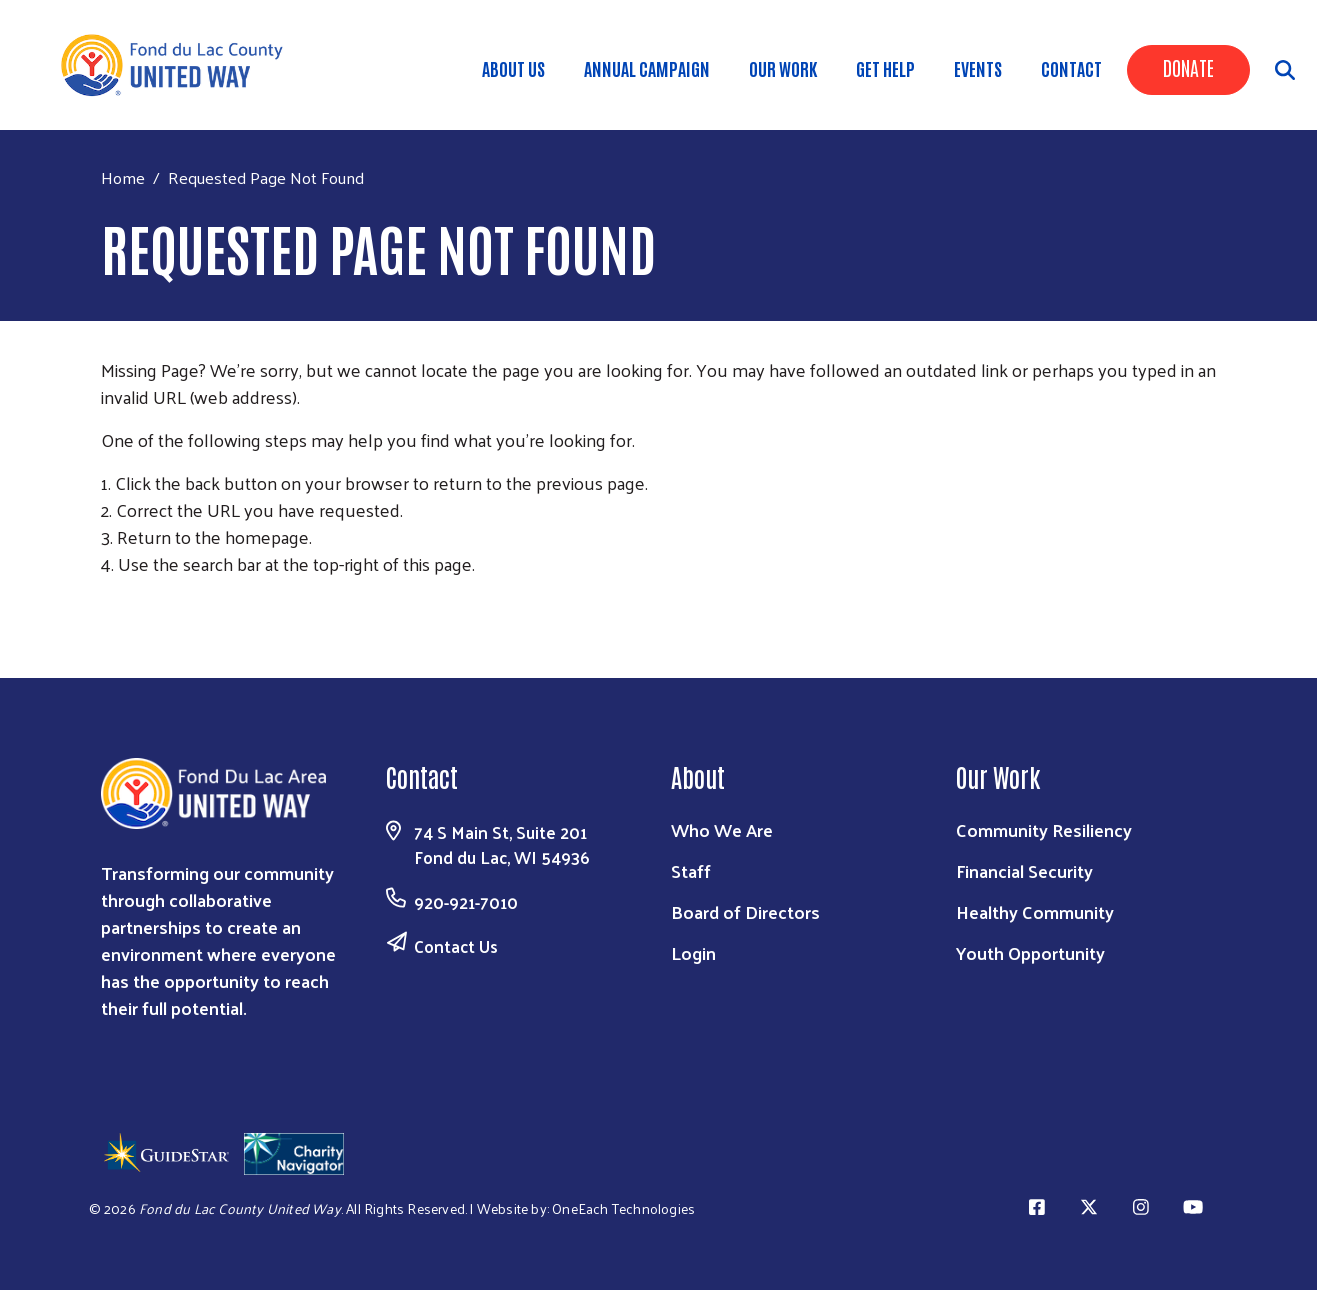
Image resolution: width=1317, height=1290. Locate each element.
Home (123, 177)
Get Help (885, 68)
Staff (691, 870)
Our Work (783, 68)
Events (978, 68)
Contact (1071, 68)
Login (693, 952)
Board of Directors (745, 911)
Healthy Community (1035, 911)
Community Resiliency (1044, 829)
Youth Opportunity (1030, 952)
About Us (513, 68)
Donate (1188, 67)
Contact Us (456, 946)
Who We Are (722, 829)
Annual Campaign (647, 68)
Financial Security (1024, 870)
